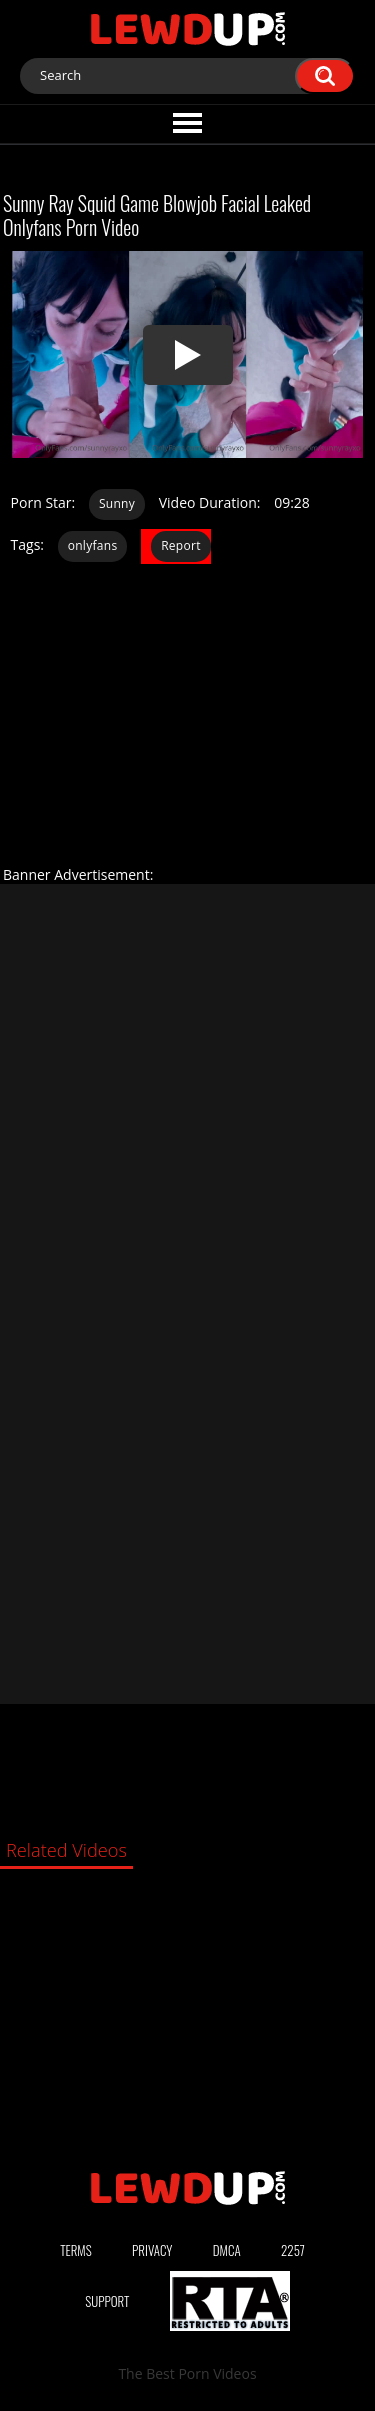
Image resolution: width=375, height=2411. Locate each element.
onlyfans (93, 545)
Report (181, 545)
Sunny (117, 503)
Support (107, 2301)
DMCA (227, 2250)
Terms (76, 2250)
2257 (293, 2250)
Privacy (152, 2250)
